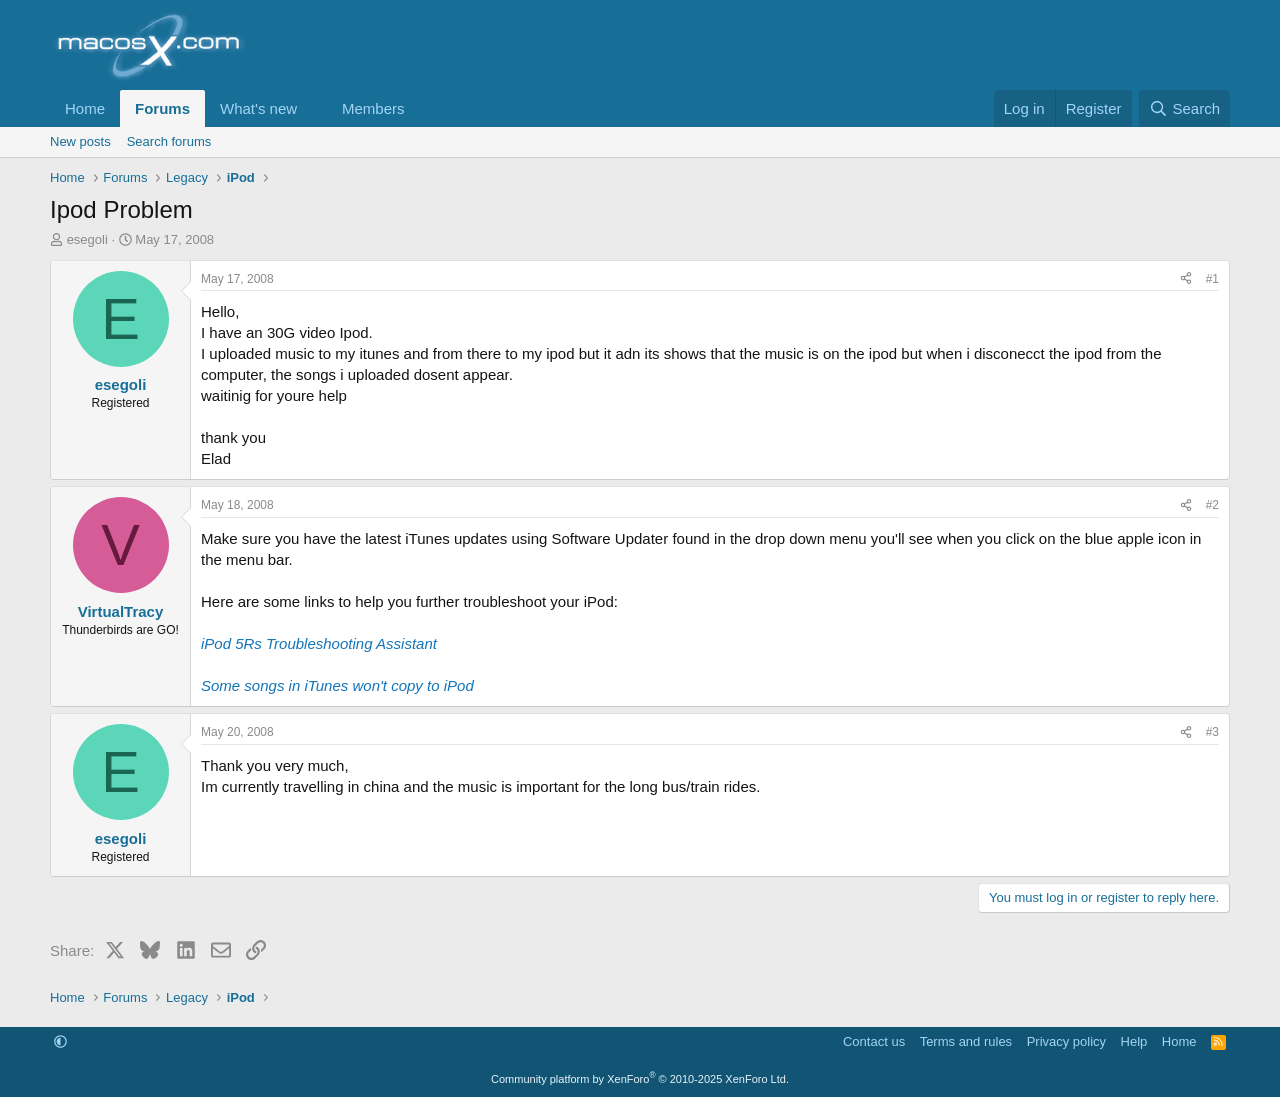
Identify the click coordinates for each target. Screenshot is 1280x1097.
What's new (258, 108)
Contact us (874, 1041)
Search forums (169, 141)
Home (85, 108)
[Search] (1184, 108)
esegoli (87, 239)
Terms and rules (966, 1041)
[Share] (1186, 279)
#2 (1212, 505)
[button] (313, 108)
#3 (1212, 732)
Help (1134, 1041)
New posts (80, 141)
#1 (1212, 279)
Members (373, 108)
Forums (162, 108)
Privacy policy (1066, 1041)
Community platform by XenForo (640, 1079)
